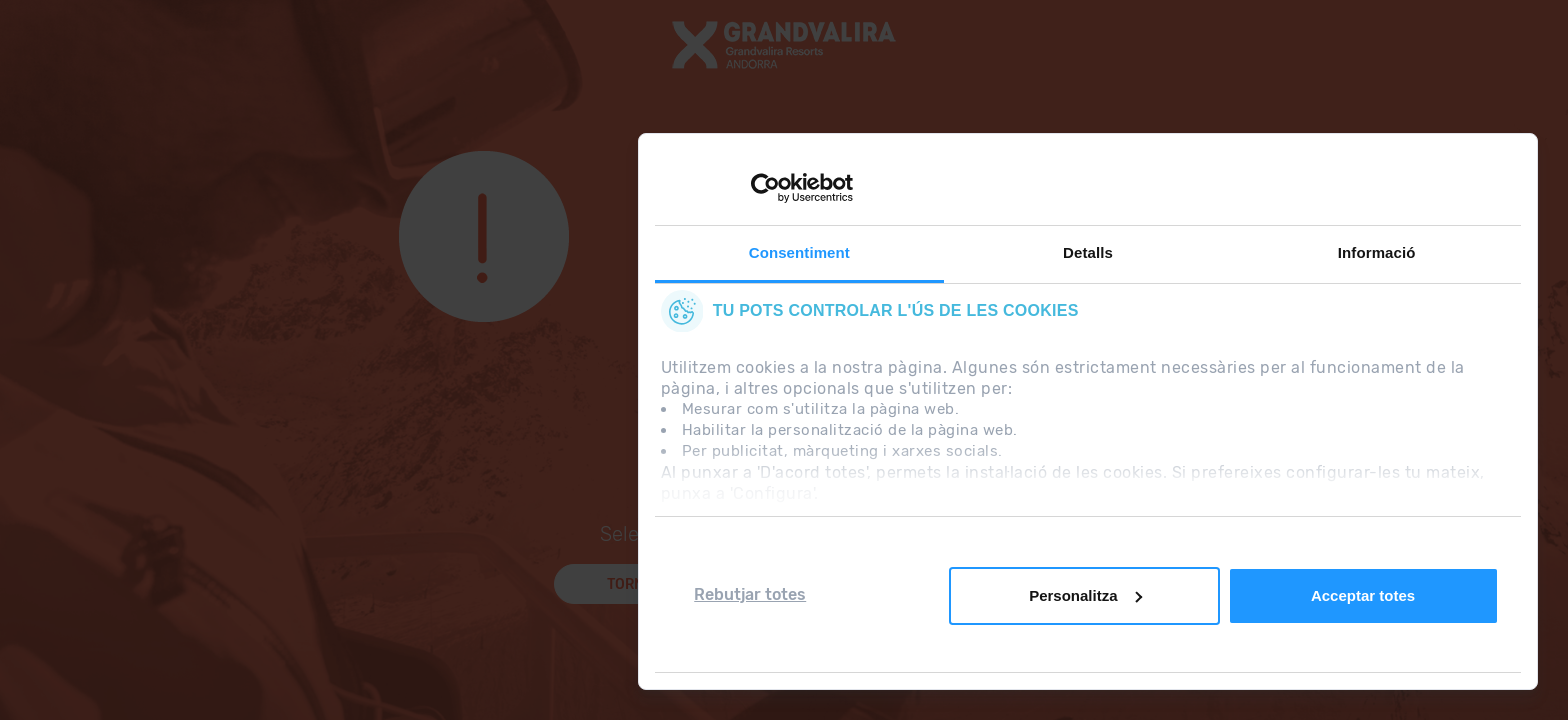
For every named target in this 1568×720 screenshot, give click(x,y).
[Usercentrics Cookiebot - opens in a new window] (765, 188)
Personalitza (1085, 595)
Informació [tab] (1377, 252)
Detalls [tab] (1088, 252)
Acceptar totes (1363, 595)
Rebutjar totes (750, 594)
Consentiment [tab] (799, 252)
